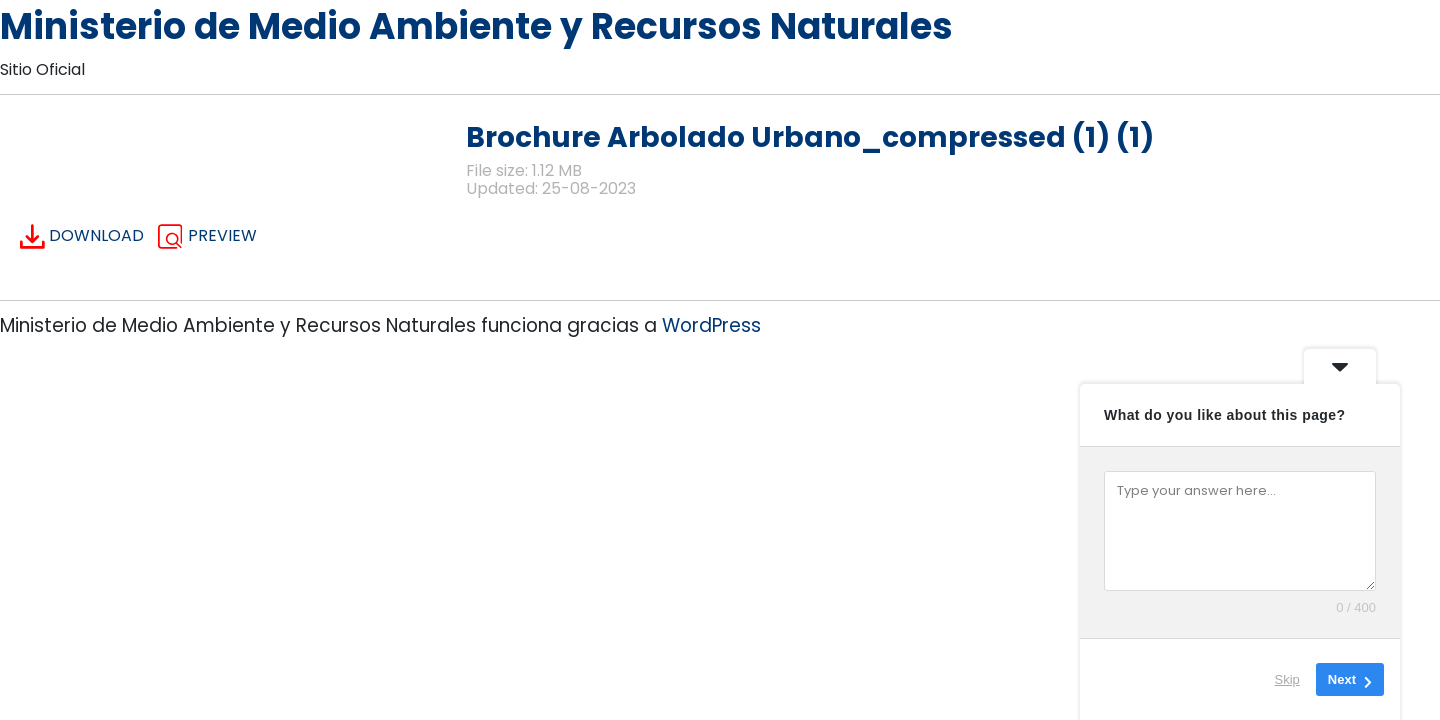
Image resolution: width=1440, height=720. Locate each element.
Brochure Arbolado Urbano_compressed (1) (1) (810, 137)
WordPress (711, 325)
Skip (1287, 679)
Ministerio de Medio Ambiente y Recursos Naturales (476, 26)
